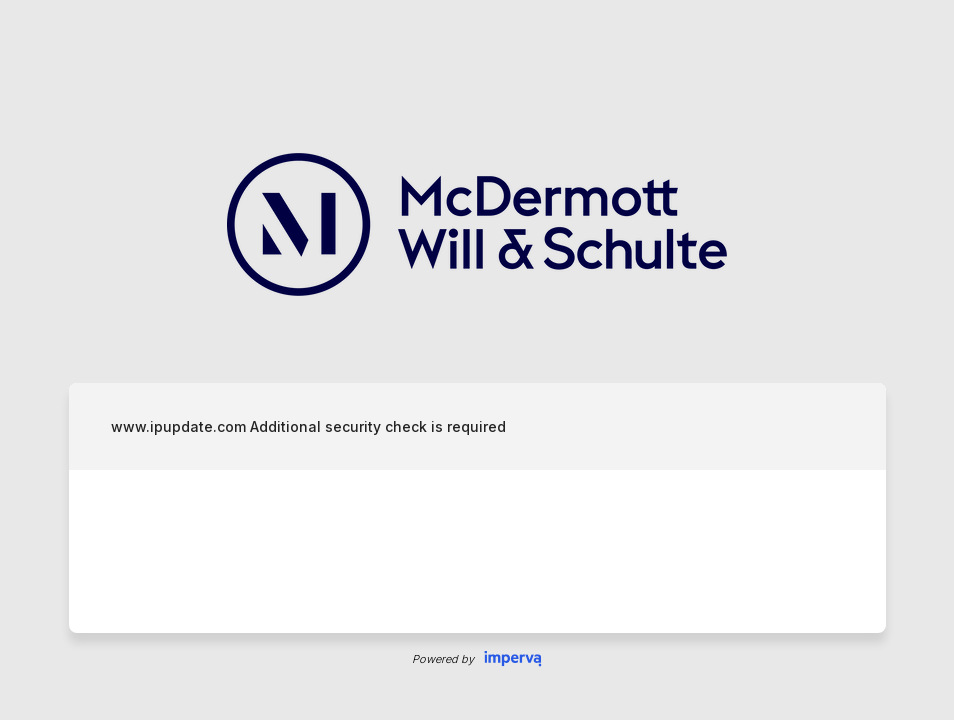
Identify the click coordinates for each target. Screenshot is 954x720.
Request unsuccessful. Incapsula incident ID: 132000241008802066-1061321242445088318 (477, 360)
